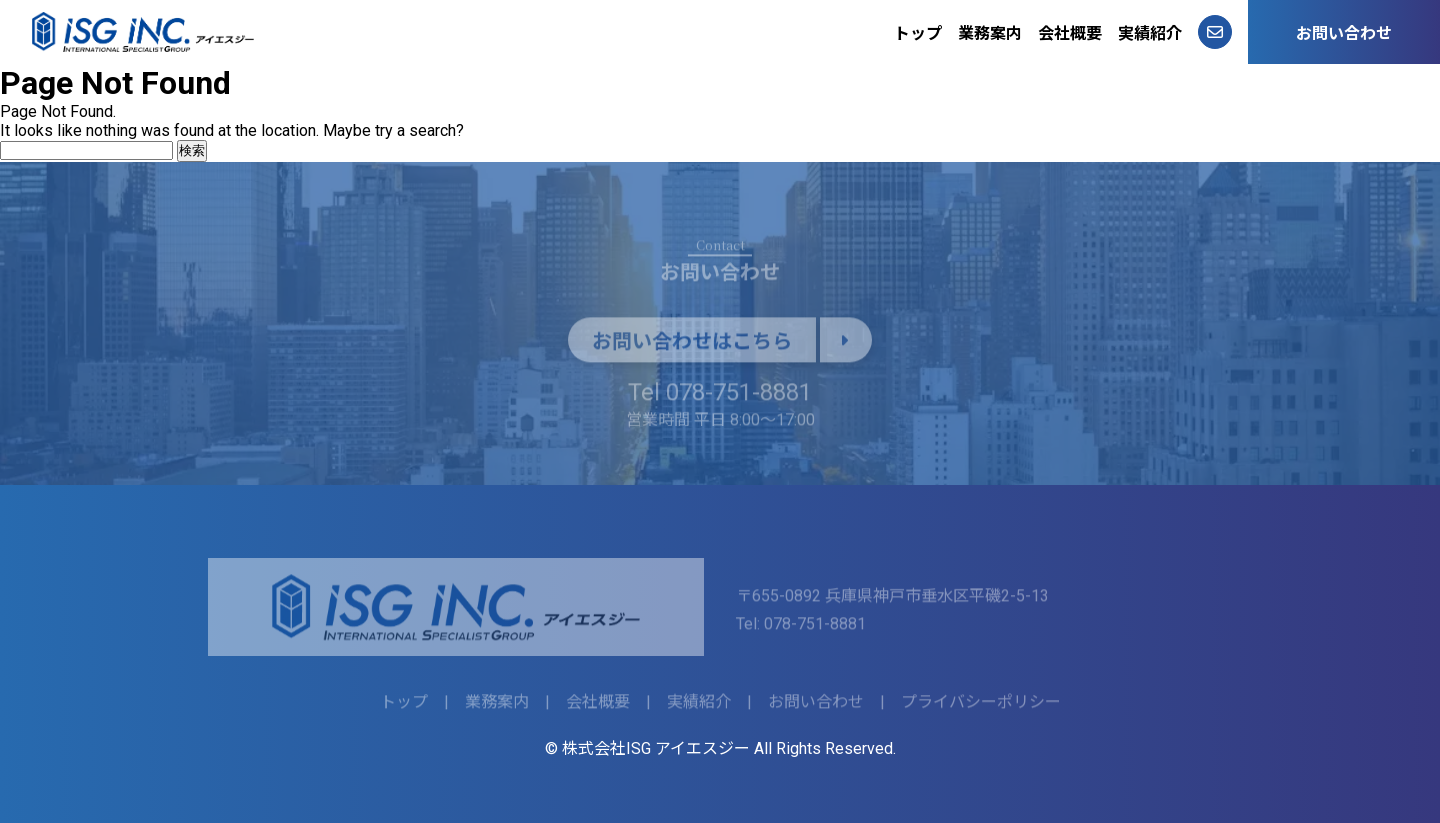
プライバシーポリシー (981, 705)
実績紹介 (1150, 33)
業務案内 (990, 33)
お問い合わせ (1344, 33)
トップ (918, 33)
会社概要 (1070, 33)
